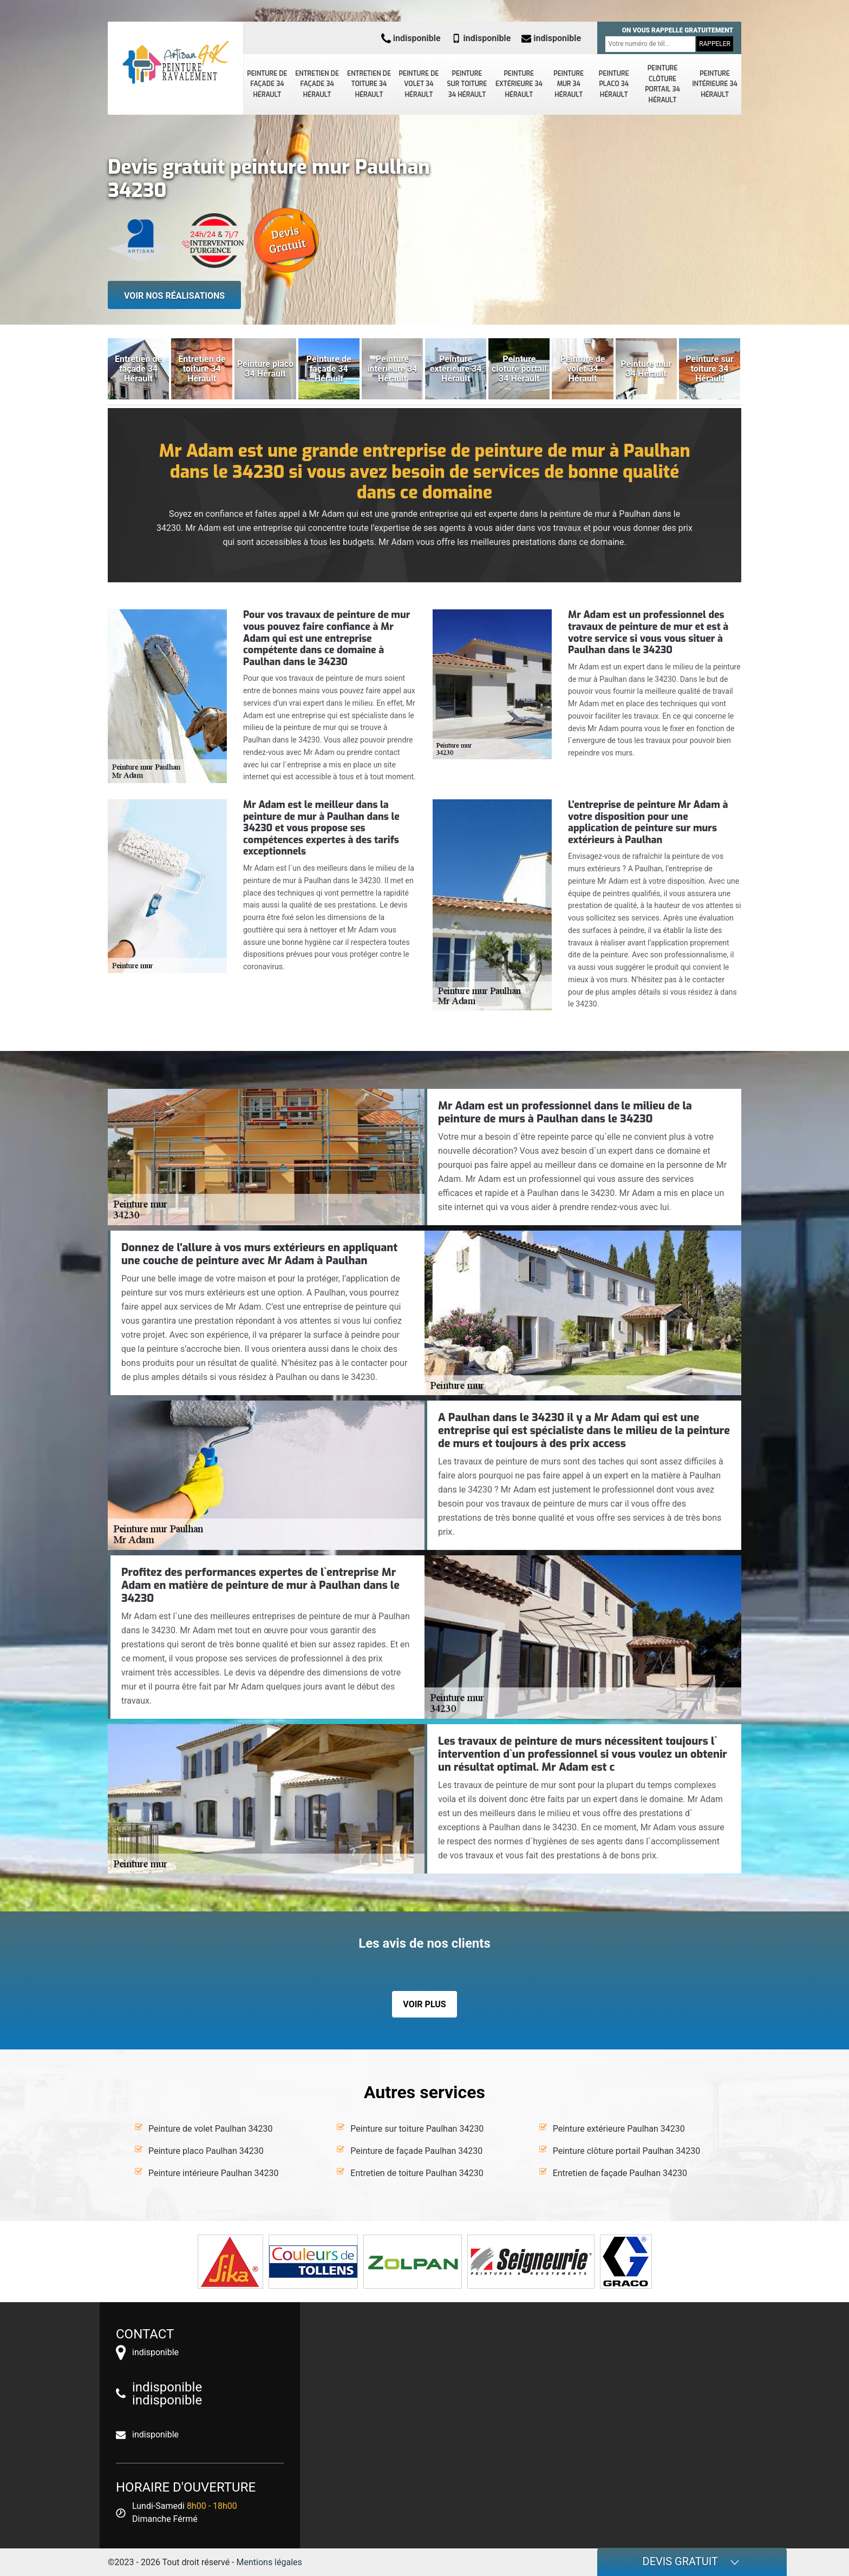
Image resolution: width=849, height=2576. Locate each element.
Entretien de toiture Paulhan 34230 (416, 2173)
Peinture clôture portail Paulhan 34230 (626, 2151)
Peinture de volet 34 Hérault (419, 84)
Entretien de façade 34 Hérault (317, 84)
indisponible (411, 38)
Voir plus (424, 2004)
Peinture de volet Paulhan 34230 (210, 2129)
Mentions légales (269, 2562)
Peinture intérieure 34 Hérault (714, 84)
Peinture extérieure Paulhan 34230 (619, 2129)
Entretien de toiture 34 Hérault (369, 84)
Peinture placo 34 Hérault (614, 84)
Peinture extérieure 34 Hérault (519, 84)
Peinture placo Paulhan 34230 (206, 2151)
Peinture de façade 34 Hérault (267, 84)
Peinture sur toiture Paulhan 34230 (417, 2129)
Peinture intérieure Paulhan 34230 (213, 2173)
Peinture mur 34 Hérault (568, 84)
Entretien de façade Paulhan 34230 (620, 2173)
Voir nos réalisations (174, 296)
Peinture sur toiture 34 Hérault (467, 84)
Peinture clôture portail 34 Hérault (662, 84)
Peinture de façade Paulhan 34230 (416, 2151)
